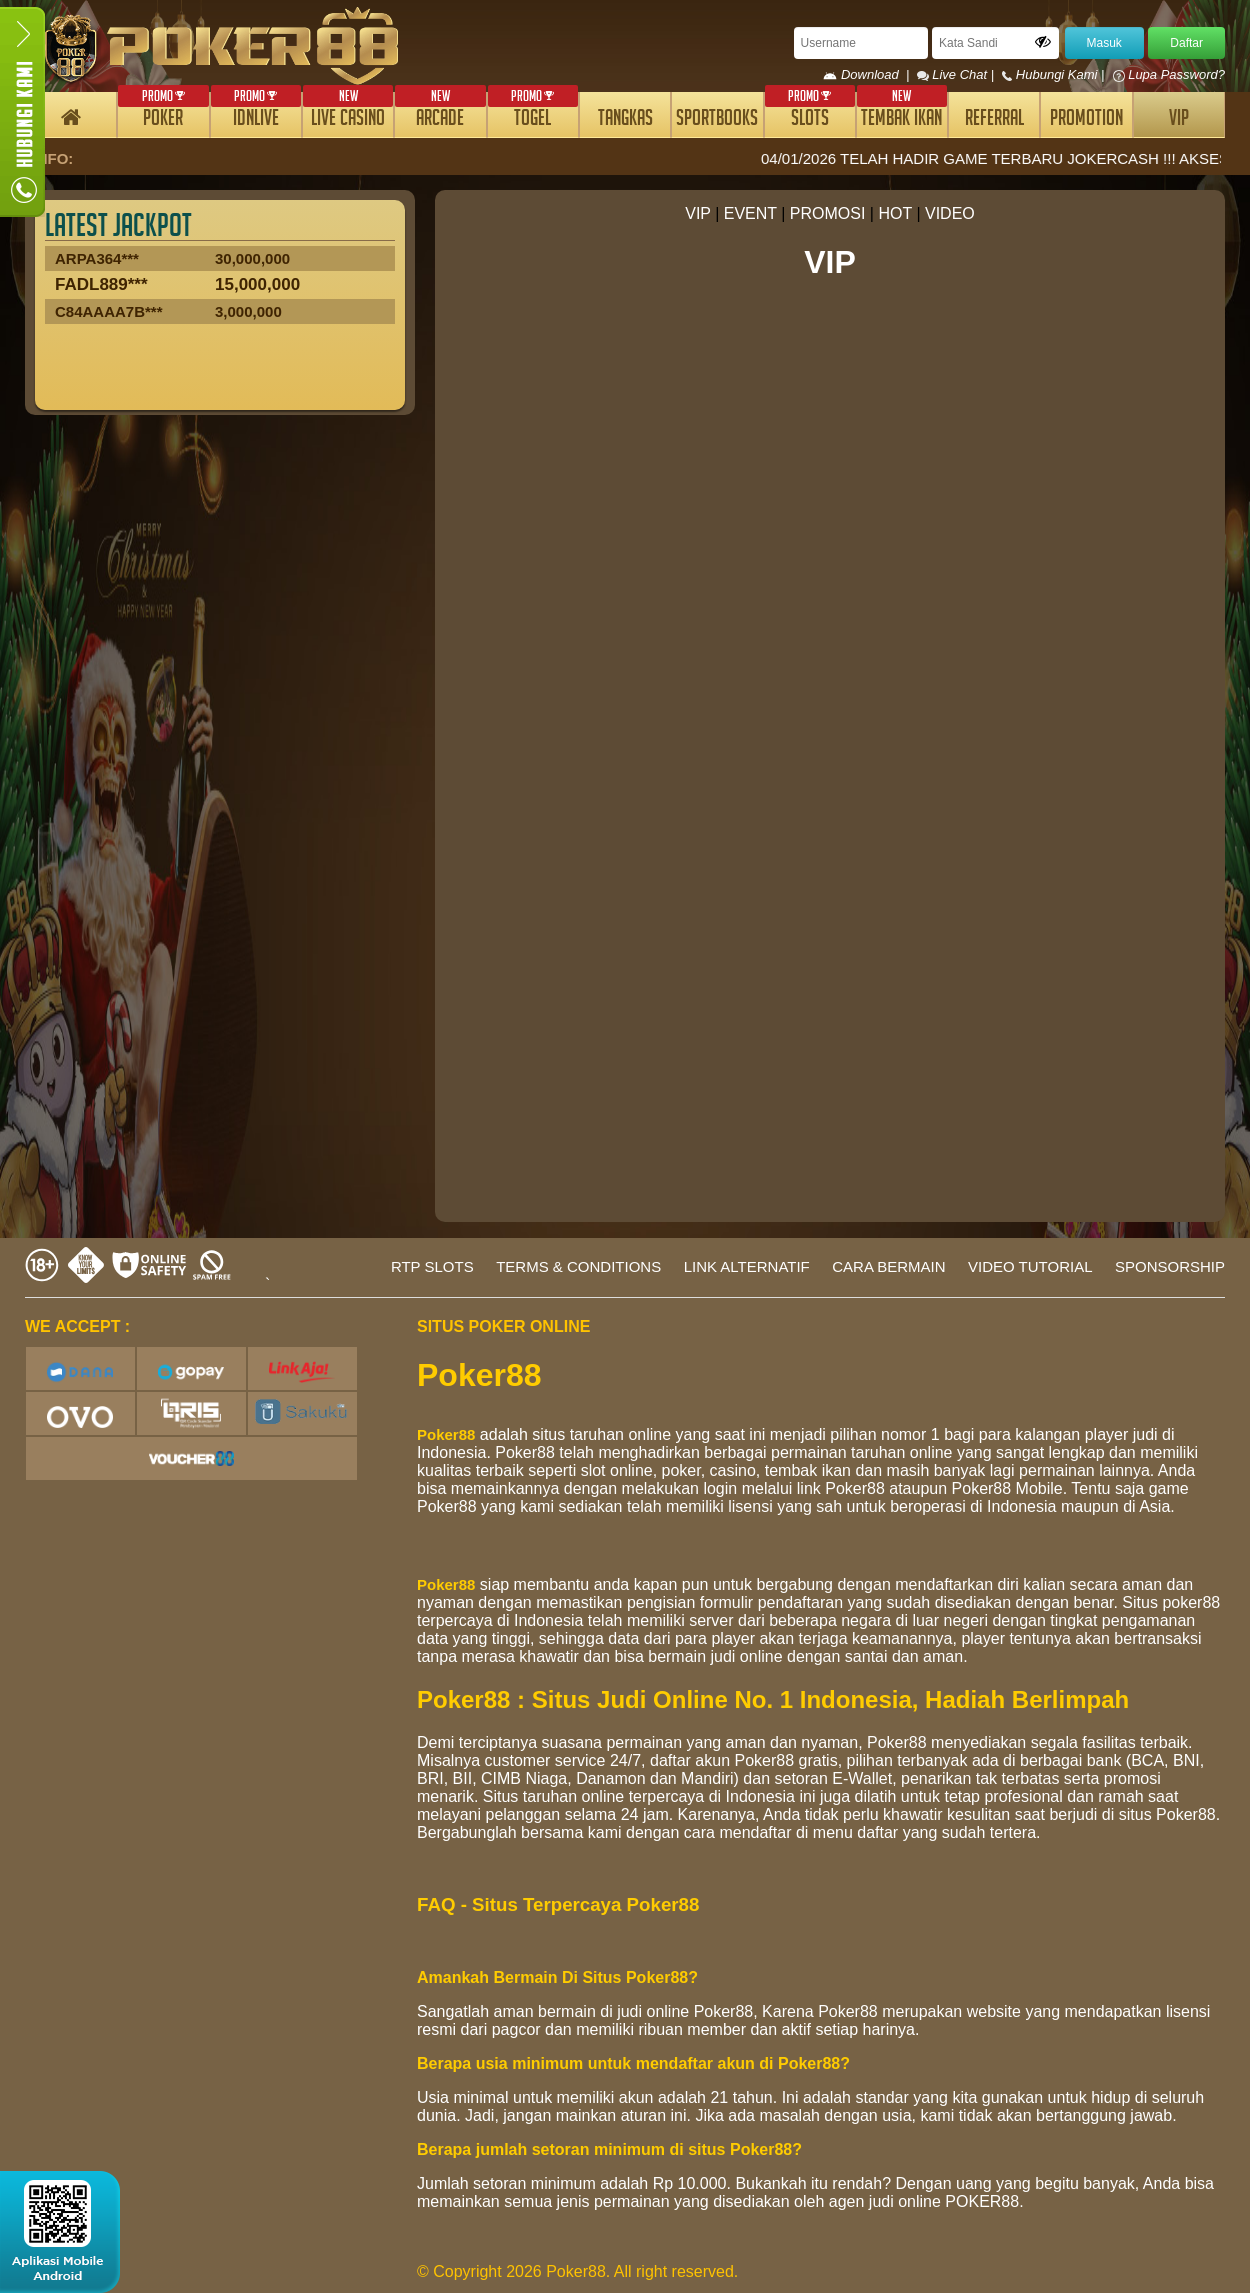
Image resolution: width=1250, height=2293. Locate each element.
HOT (894, 213)
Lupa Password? (1169, 74)
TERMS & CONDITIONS (578, 1266)
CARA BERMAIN (888, 1266)
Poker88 (446, 1434)
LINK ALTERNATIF (747, 1266)
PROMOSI (828, 213)
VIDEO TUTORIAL (1030, 1266)
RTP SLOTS (432, 1266)
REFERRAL (994, 120)
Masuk (1104, 43)
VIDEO (950, 213)
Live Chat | (957, 74)
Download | (869, 74)
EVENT (750, 213)
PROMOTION (1086, 120)
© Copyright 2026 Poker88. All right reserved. (577, 2271)
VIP (1179, 120)
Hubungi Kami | (1055, 74)
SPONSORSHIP (1170, 1266)
